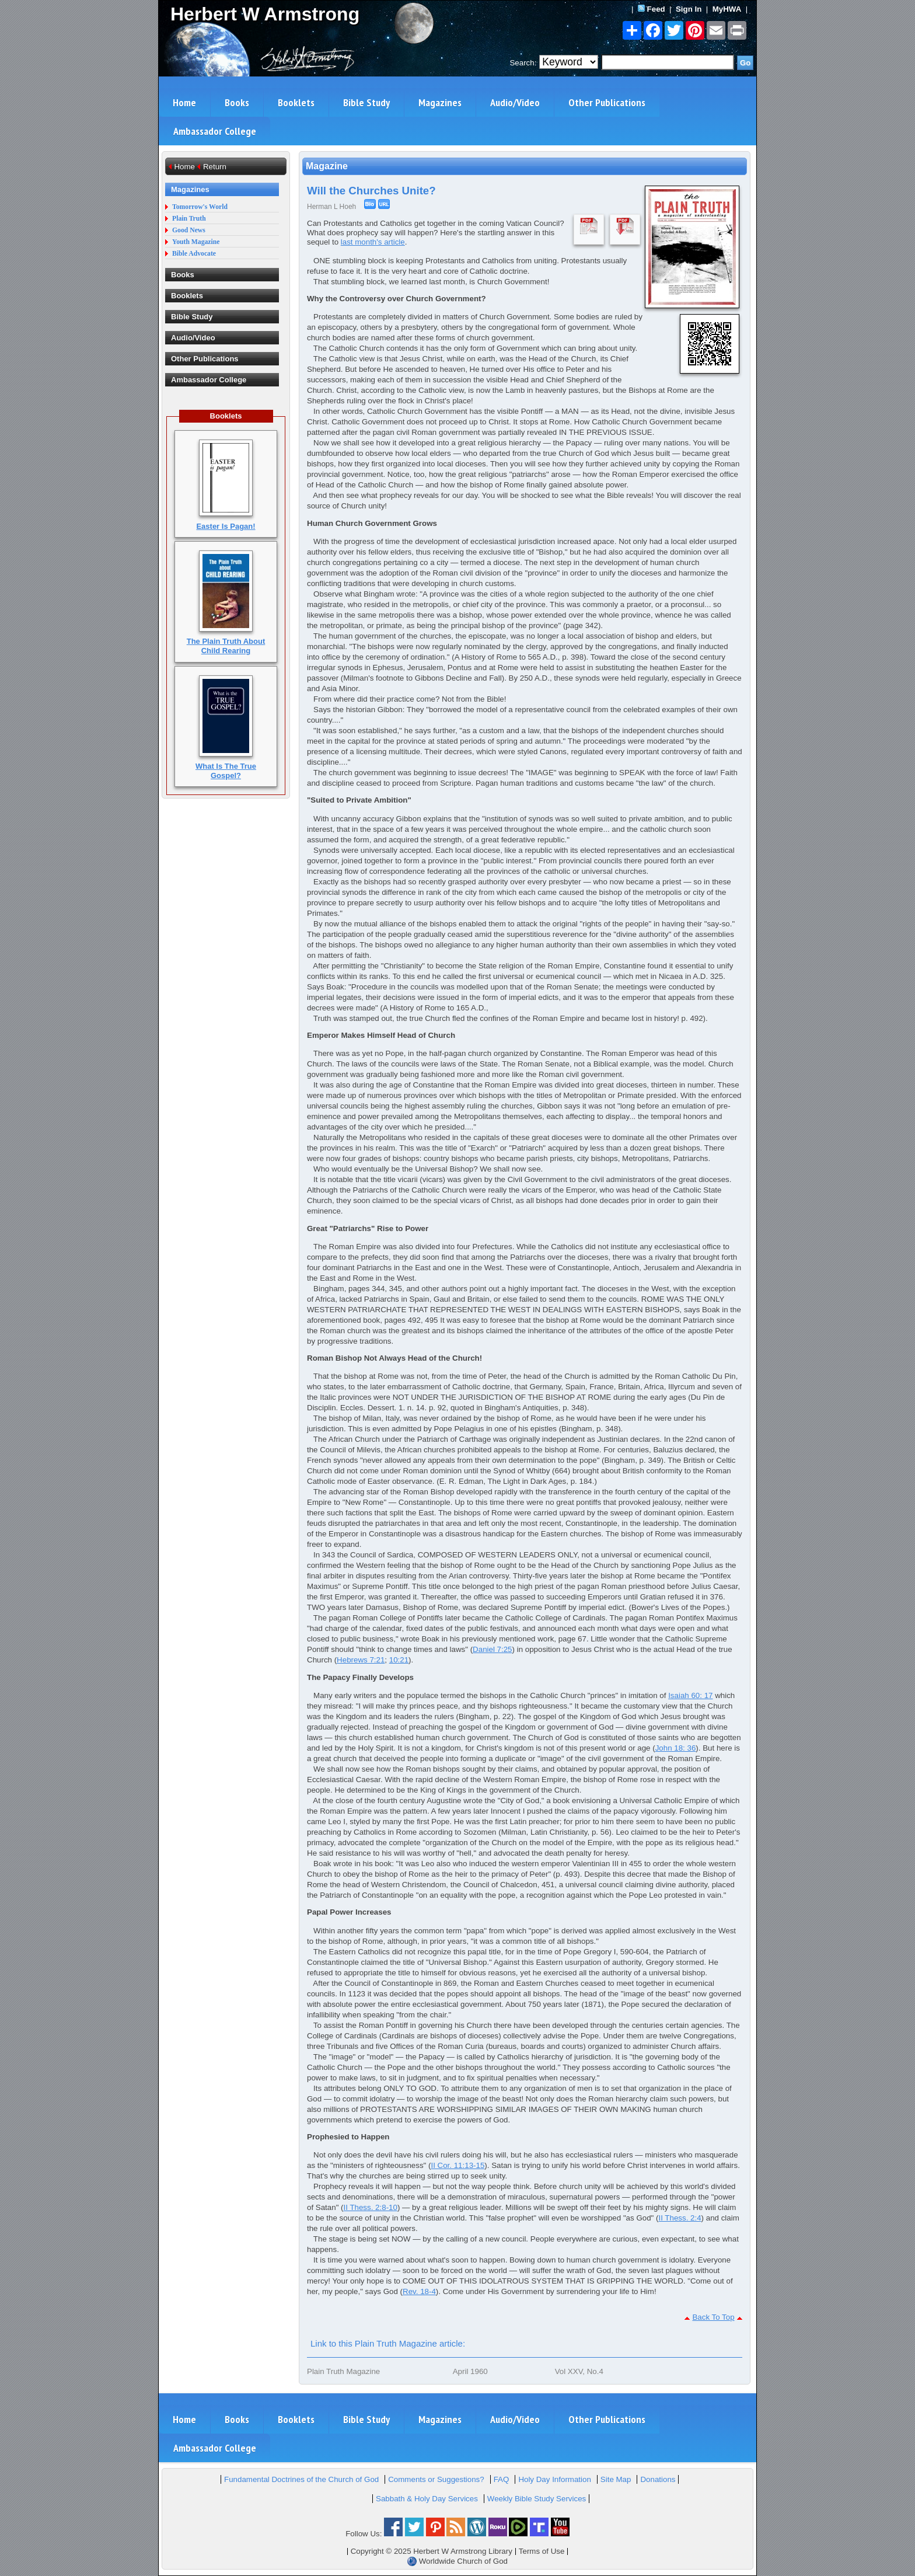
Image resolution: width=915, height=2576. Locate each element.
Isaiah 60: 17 (690, 1695)
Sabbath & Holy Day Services (427, 2498)
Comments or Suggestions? (436, 2479)
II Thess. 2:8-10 (370, 2207)
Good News (188, 230)
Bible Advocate (194, 253)
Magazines (440, 102)
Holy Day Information (554, 2479)
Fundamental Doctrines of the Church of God (301, 2479)
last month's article (373, 242)
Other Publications (606, 102)
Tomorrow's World (200, 207)
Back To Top (713, 2317)
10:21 (398, 1659)
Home (184, 102)
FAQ (501, 2479)
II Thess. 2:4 (679, 2218)
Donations (657, 2479)
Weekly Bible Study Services (536, 2498)
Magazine (327, 166)
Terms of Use (542, 2551)
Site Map (615, 2479)
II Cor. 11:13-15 (457, 2165)
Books (237, 102)
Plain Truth (189, 218)
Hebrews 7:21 (361, 1659)
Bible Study (366, 102)
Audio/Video (515, 102)
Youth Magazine (196, 242)
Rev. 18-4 (419, 2291)
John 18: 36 (675, 1748)
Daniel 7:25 (492, 1649)
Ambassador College (214, 131)
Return (214, 166)
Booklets (296, 102)
